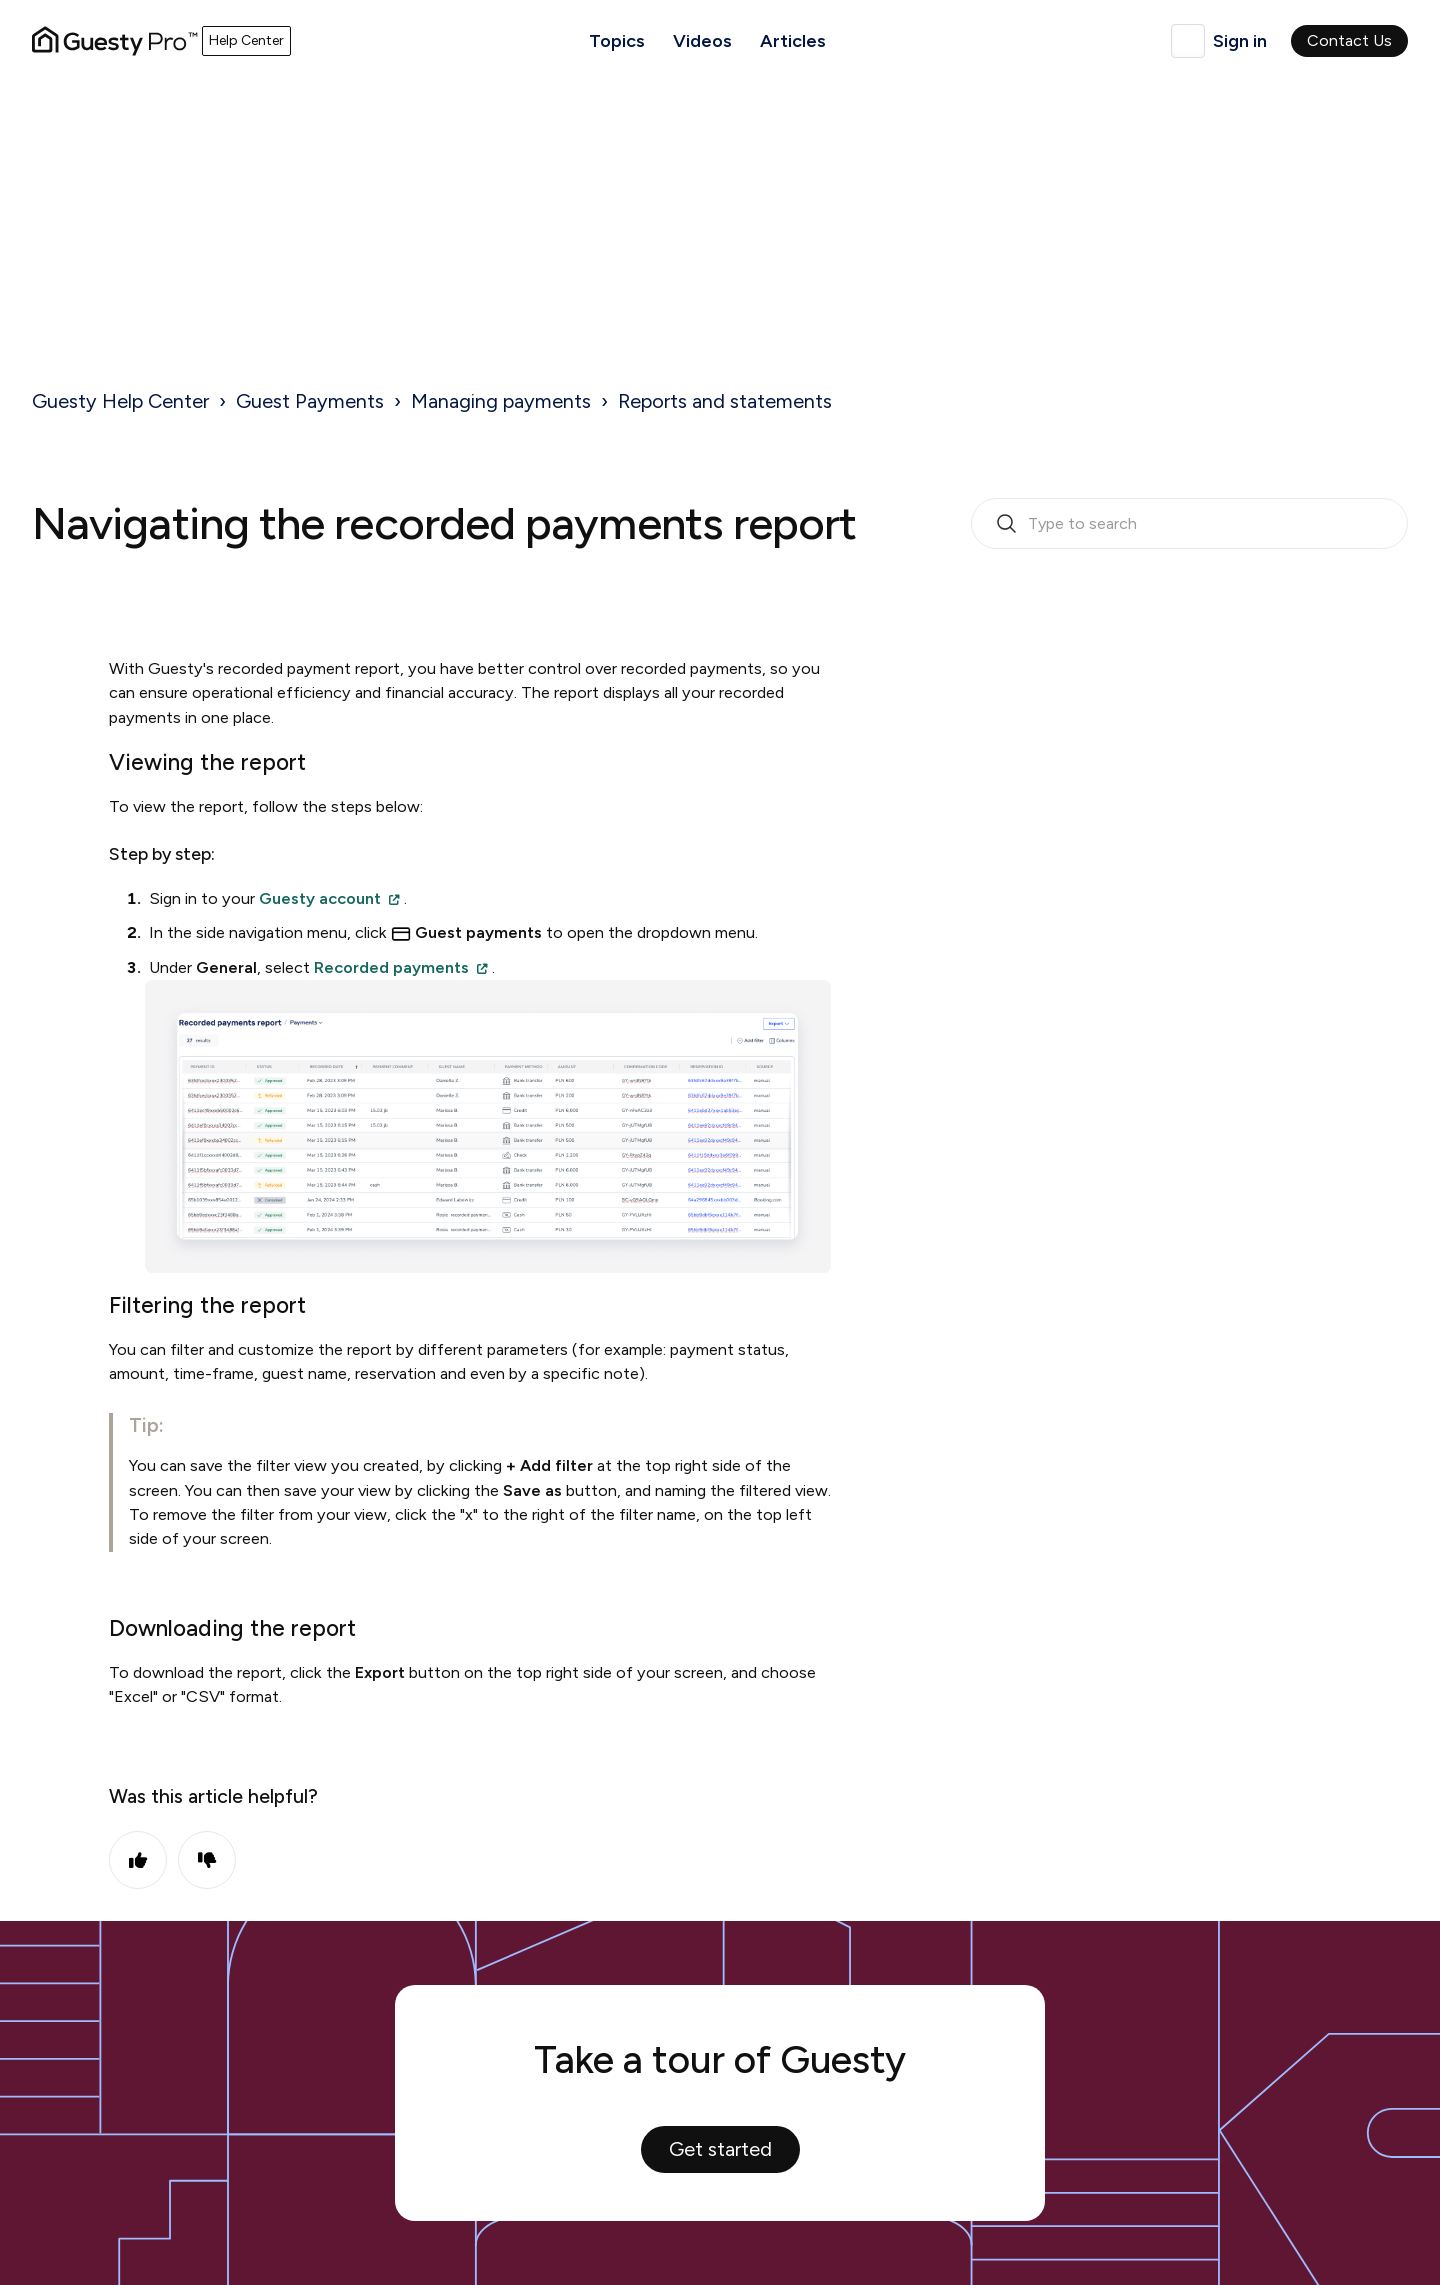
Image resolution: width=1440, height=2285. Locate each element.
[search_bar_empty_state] (1189, 524)
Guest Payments (310, 401)
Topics (617, 41)
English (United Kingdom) (1188, 41)
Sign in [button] (1240, 41)
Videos (702, 41)
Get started (720, 2149)
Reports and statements (725, 401)
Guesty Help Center (120, 401)
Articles (793, 41)
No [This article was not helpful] (207, 1860)
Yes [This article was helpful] (138, 1860)
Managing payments (501, 401)
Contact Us (1349, 40)
